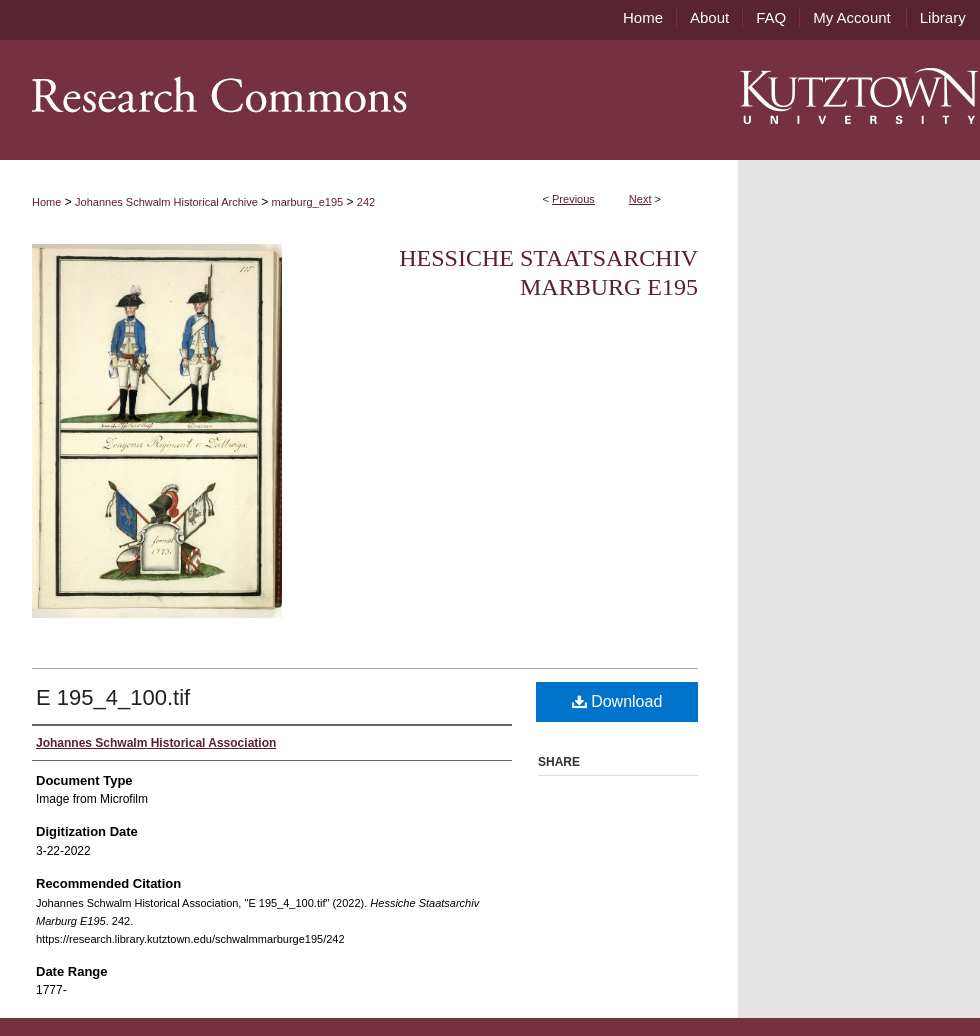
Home (46, 202)
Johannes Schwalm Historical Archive (166, 202)
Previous (573, 199)
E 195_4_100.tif (113, 697)
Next (640, 199)
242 (366, 202)
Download (617, 701)
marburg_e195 (308, 202)
